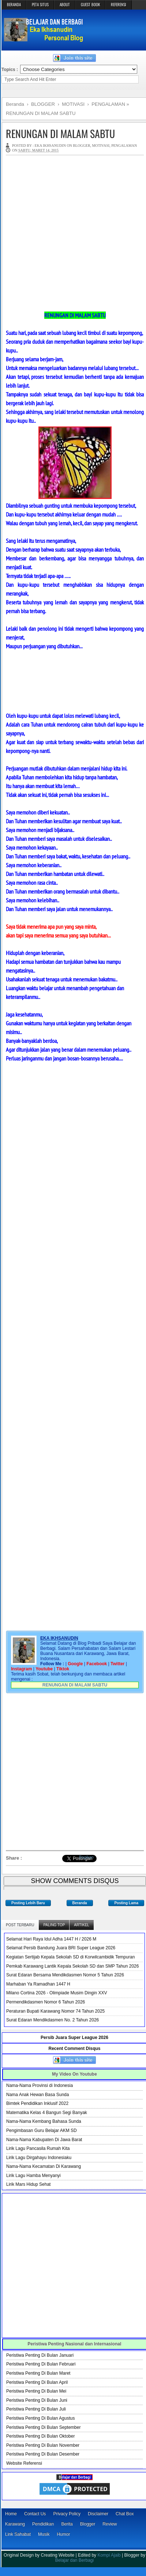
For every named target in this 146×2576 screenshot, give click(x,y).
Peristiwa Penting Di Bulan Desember (42, 2454)
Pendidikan (43, 2524)
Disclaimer (98, 2513)
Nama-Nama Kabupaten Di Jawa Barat (44, 2139)
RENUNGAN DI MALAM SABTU (60, 133)
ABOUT (65, 4)
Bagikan (86, 1857)
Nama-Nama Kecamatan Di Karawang (43, 2166)
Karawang (15, 2524)
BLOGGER (81, 145)
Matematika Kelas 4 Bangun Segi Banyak (46, 2112)
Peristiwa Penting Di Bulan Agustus (40, 2418)
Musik (43, 2534)
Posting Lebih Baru (28, 1903)
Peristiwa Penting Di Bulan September (43, 2427)
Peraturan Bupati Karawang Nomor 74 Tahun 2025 (55, 2011)
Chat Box (125, 2513)
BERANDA (14, 4)
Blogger (87, 2524)
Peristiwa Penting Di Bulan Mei (36, 2391)
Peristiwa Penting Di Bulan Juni (36, 2400)
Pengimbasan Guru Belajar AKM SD (41, 2130)
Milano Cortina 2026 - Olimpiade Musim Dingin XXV (56, 1992)
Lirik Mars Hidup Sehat (28, 2184)
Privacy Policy (67, 2513)
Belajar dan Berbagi (74, 2560)
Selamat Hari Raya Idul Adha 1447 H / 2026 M (51, 1939)
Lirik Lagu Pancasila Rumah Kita (38, 2148)
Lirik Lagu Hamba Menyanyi (33, 2175)
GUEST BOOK (90, 4)
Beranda (79, 1903)
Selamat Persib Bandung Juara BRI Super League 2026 (60, 1947)
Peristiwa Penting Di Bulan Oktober (40, 2436)
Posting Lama (126, 1903)
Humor (63, 2534)
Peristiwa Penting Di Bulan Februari (40, 2364)
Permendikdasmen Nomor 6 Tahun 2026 (45, 2002)
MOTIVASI (101, 145)
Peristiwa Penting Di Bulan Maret (38, 2373)
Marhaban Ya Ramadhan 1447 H (38, 1984)
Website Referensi (24, 2463)
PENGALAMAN (124, 145)
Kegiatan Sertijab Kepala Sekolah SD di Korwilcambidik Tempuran (70, 1957)
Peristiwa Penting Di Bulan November (42, 2445)
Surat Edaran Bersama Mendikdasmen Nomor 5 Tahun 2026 (65, 1974)
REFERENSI (118, 4)
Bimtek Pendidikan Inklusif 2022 (37, 2103)
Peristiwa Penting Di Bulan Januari (40, 2355)
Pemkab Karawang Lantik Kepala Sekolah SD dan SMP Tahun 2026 (72, 1966)
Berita (66, 2524)
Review (109, 2524)
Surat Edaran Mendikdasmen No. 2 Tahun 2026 (52, 2020)
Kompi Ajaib (108, 2555)
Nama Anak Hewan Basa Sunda (37, 2094)
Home (11, 2513)
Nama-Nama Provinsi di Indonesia (39, 2085)
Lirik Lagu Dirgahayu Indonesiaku (38, 2157)
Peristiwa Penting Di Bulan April (37, 2382)
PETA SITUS (40, 4)
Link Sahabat (18, 2534)
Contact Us (35, 2513)
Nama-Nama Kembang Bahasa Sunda (43, 2121)
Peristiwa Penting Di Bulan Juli (36, 2409)
